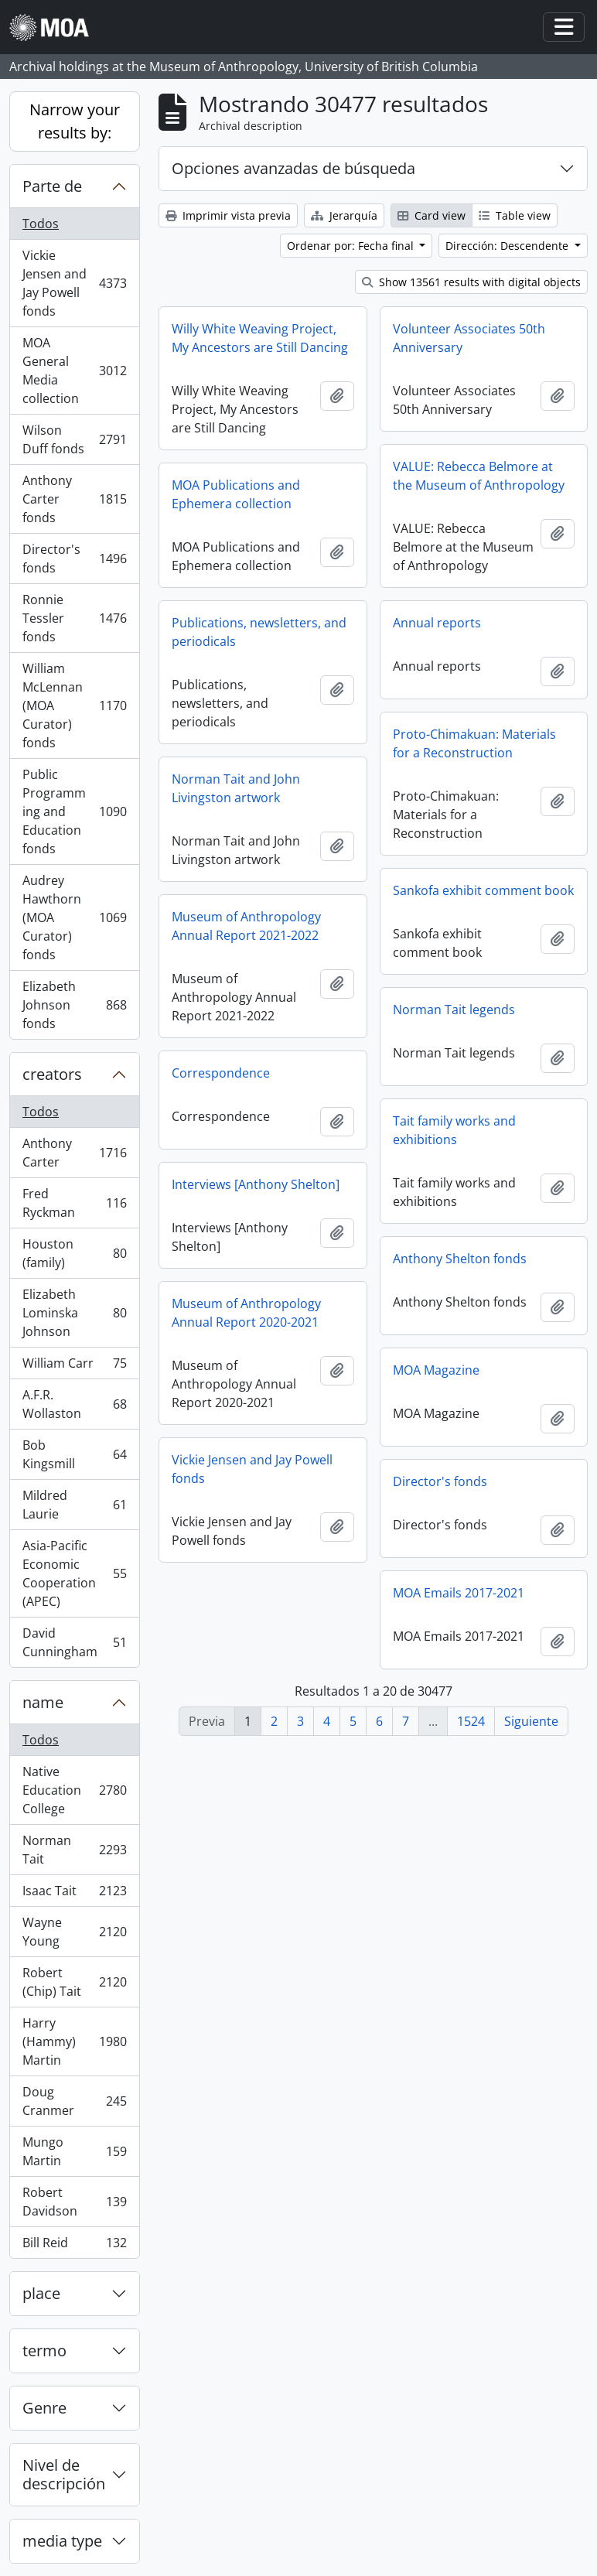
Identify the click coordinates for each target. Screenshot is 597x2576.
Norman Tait (74, 1849)
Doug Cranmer (74, 2101)
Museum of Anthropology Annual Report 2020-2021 (246, 1313)
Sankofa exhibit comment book (483, 890)
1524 (471, 1721)
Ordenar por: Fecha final (352, 245)
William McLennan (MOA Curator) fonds (74, 705)
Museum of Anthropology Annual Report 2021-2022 (246, 926)
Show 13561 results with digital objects (471, 282)
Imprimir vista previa (228, 215)
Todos (40, 223)
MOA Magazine (436, 1370)
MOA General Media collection (74, 370)
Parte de (52, 186)
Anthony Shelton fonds (460, 1258)
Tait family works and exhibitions (454, 1130)
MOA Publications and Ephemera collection (236, 494)
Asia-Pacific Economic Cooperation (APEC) (74, 1573)
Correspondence (221, 1072)
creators (52, 1074)
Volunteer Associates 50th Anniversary (469, 338)
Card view (431, 215)
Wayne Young (74, 1931)
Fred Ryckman (74, 1203)
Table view (515, 215)
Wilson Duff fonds (74, 439)
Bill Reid (74, 2245)
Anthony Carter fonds (74, 499)
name (42, 1702)
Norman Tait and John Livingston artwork (236, 788)
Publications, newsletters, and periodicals (259, 632)
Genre (44, 2407)
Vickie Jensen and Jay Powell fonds (74, 283)
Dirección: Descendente (508, 245)
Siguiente (531, 1721)
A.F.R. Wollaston (74, 1404)
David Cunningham (74, 1642)
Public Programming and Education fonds (74, 811)
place (41, 2293)
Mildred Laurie (74, 1504)
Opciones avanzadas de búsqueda (293, 168)
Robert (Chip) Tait (74, 1982)
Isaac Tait (74, 1894)
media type (62, 2540)
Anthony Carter (74, 1152)
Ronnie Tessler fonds (74, 618)
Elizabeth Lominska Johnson (74, 1313)
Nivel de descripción (63, 2474)
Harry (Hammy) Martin (74, 2041)
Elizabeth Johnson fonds (74, 1005)
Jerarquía (344, 215)
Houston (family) (74, 1253)
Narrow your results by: (74, 121)
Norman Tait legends (454, 1009)
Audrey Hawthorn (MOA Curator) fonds (74, 917)
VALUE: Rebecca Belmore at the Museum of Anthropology (479, 476)
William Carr (74, 1366)
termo (44, 2350)
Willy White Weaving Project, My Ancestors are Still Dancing (260, 338)
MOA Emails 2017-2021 (458, 1592)
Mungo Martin (74, 2151)
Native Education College (74, 1790)
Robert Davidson (74, 2201)
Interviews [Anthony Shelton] (255, 1184)
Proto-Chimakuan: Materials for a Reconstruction (474, 743)
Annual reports (437, 622)
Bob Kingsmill (74, 1454)
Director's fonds (74, 558)
